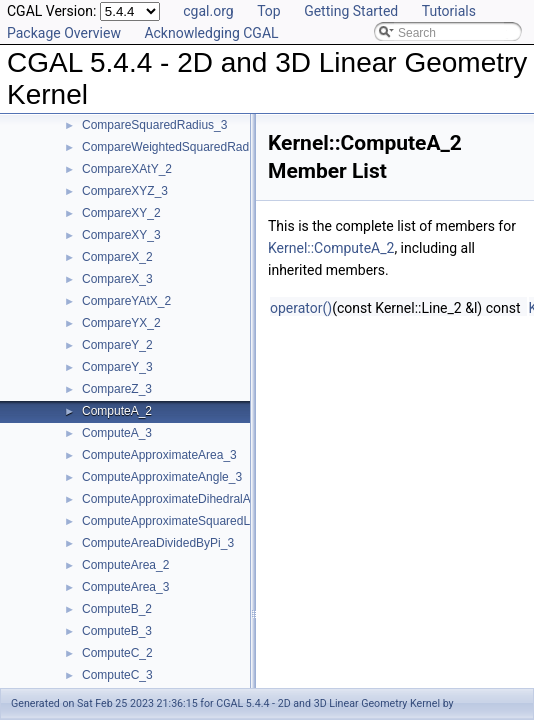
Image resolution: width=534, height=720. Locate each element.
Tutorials (449, 11)
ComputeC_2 (117, 653)
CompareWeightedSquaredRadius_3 (180, 147)
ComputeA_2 (117, 411)
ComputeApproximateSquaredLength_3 (187, 521)
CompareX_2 (117, 257)
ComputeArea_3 (125, 587)
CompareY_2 (117, 345)
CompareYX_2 (121, 323)
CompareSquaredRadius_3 (154, 125)
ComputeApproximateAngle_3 (162, 477)
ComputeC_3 (117, 675)
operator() (301, 308)
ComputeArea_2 (125, 565)
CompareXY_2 (121, 213)
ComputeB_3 (117, 631)
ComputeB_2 (117, 609)
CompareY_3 (117, 367)
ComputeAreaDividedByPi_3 (158, 543)
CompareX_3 (117, 279)
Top (269, 11)
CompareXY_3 (121, 235)
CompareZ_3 (117, 389)
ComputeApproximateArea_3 (159, 455)
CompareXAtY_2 (127, 169)
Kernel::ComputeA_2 (331, 248)
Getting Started (351, 11)
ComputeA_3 (117, 433)
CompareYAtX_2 (126, 301)
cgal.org (208, 11)
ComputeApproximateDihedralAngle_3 (184, 499)
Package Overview (64, 33)
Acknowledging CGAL (211, 33)
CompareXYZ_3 (125, 191)
